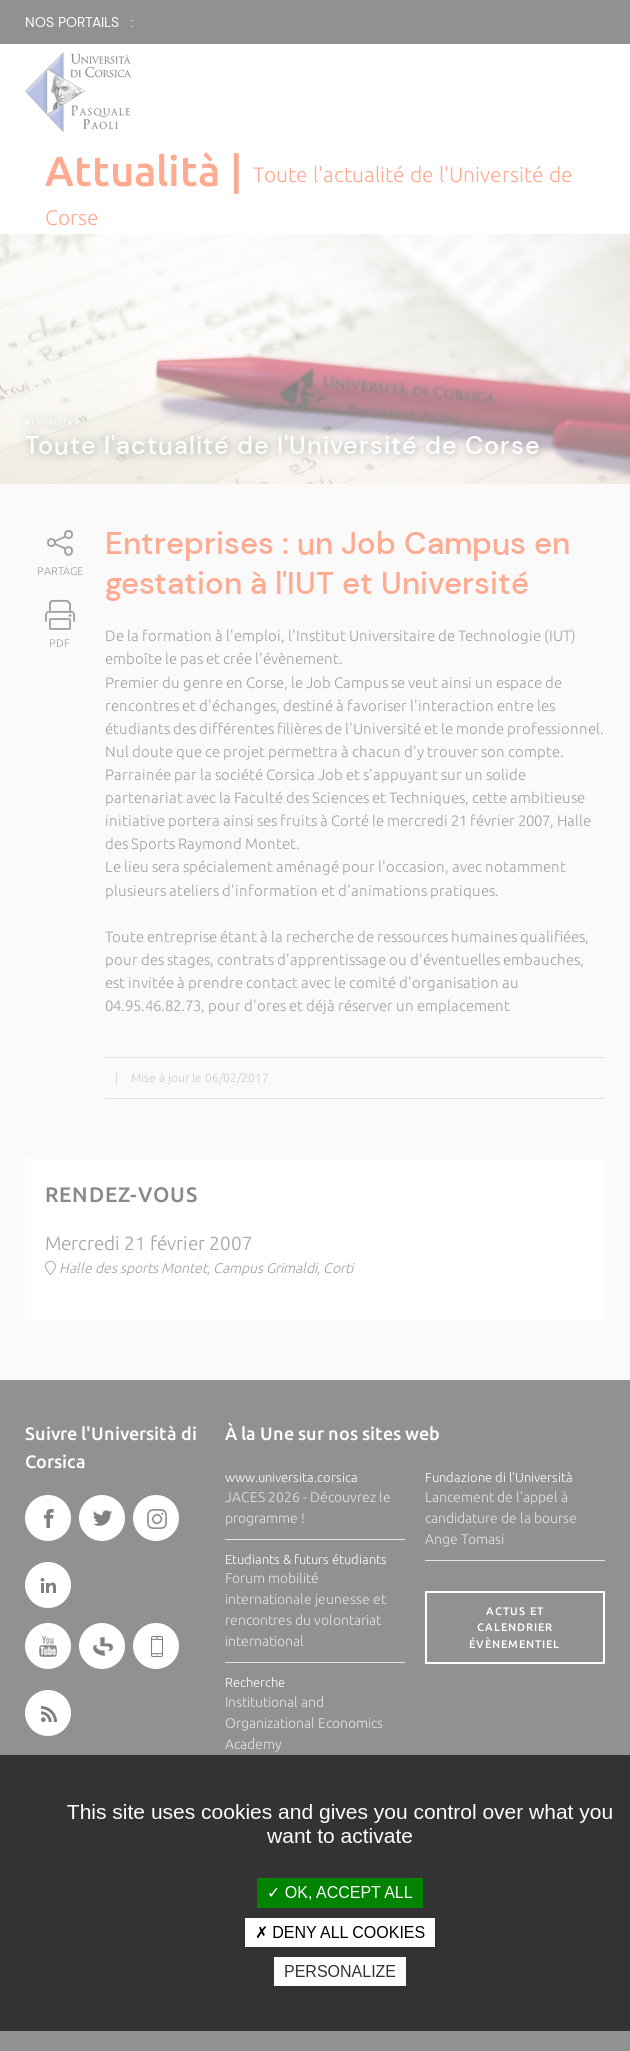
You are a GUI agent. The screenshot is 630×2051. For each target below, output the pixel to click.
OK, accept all (339, 1892)
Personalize (340, 1971)
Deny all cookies (340, 1932)
